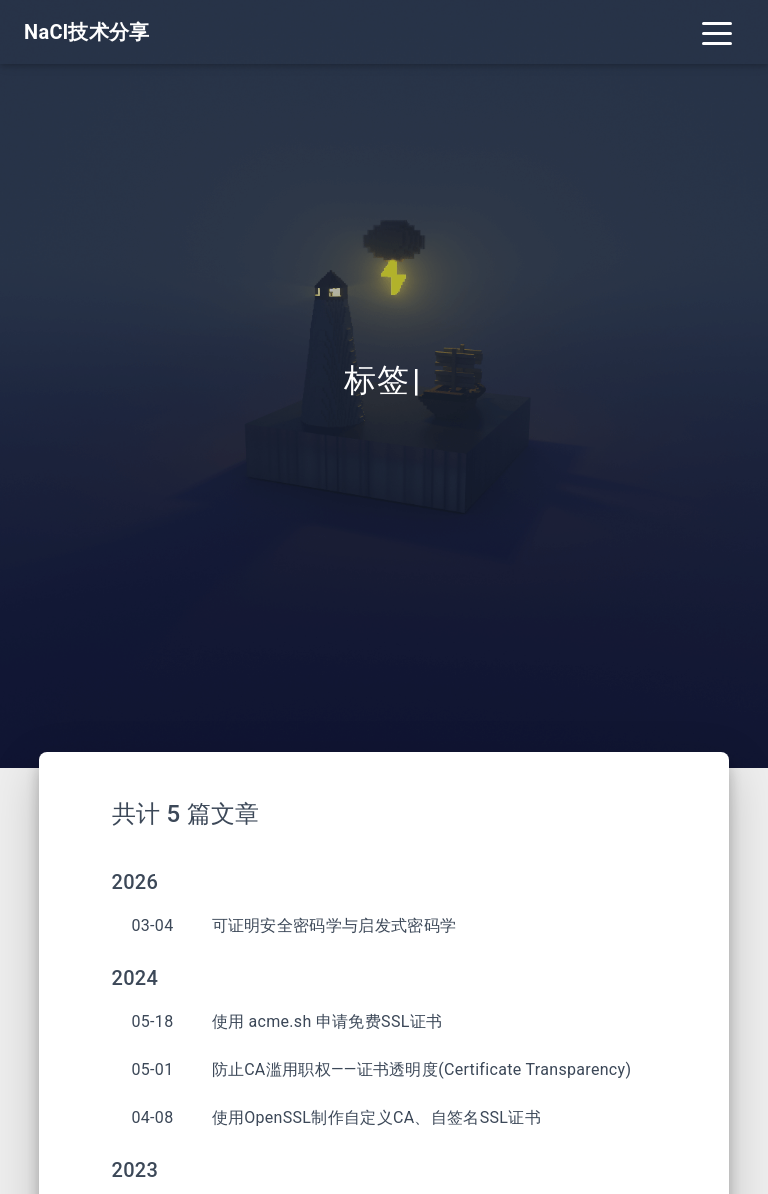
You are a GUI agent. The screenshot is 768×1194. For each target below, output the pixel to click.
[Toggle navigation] (717, 32)
